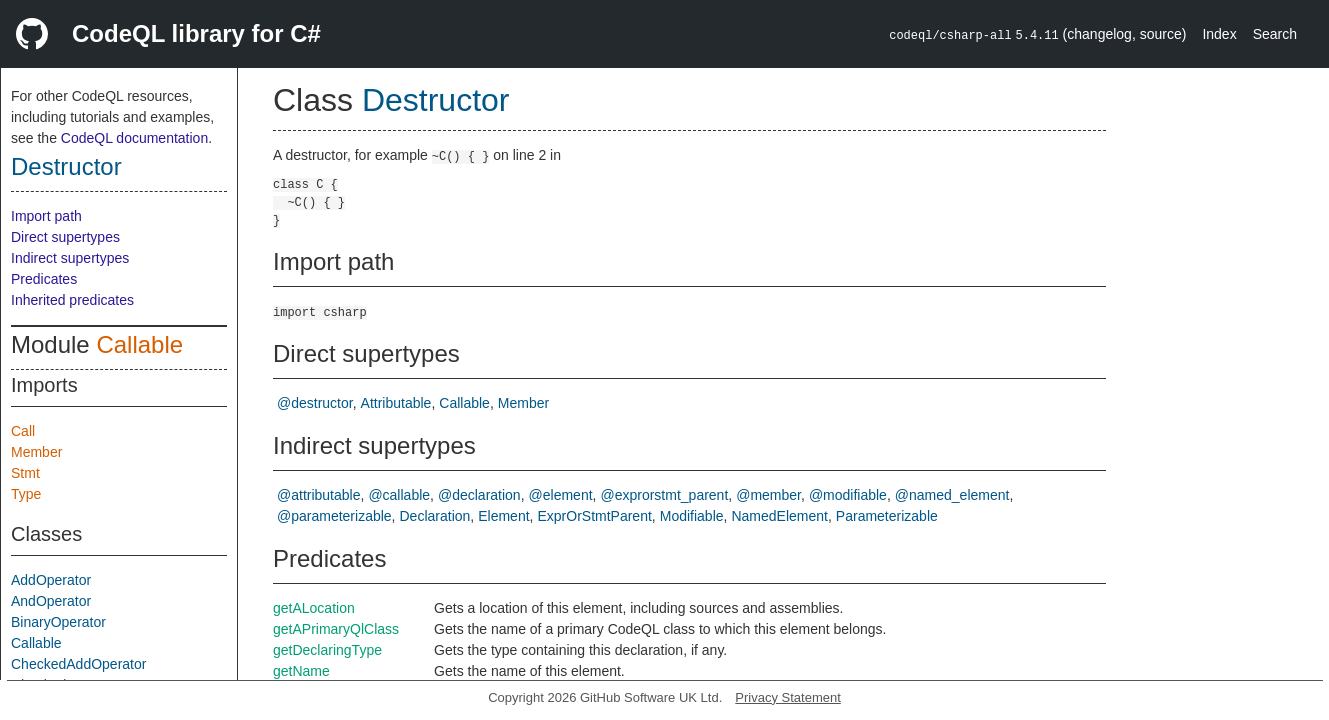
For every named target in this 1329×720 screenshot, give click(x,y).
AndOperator (51, 601)
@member (768, 495)
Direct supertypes (65, 237)
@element (561, 495)
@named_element (952, 495)
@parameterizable (334, 516)
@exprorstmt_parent (664, 495)
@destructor (315, 403)
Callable (139, 344)
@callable (399, 495)
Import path (46, 216)
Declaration (435, 516)
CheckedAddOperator (78, 664)
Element (503, 516)
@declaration (479, 495)
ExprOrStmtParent (594, 516)
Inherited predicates (72, 300)
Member (36, 452)
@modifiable (848, 495)
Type (26, 494)
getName (301, 671)
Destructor (66, 166)
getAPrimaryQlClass (336, 629)
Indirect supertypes (70, 258)
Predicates (44, 279)
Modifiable (692, 516)
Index (1219, 34)
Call (23, 431)
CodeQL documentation (134, 138)
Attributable (396, 403)
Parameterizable (887, 516)
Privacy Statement (788, 697)
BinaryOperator (58, 622)
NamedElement (779, 516)
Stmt (25, 473)
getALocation (314, 608)
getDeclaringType (327, 650)
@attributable (318, 495)
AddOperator (51, 580)
